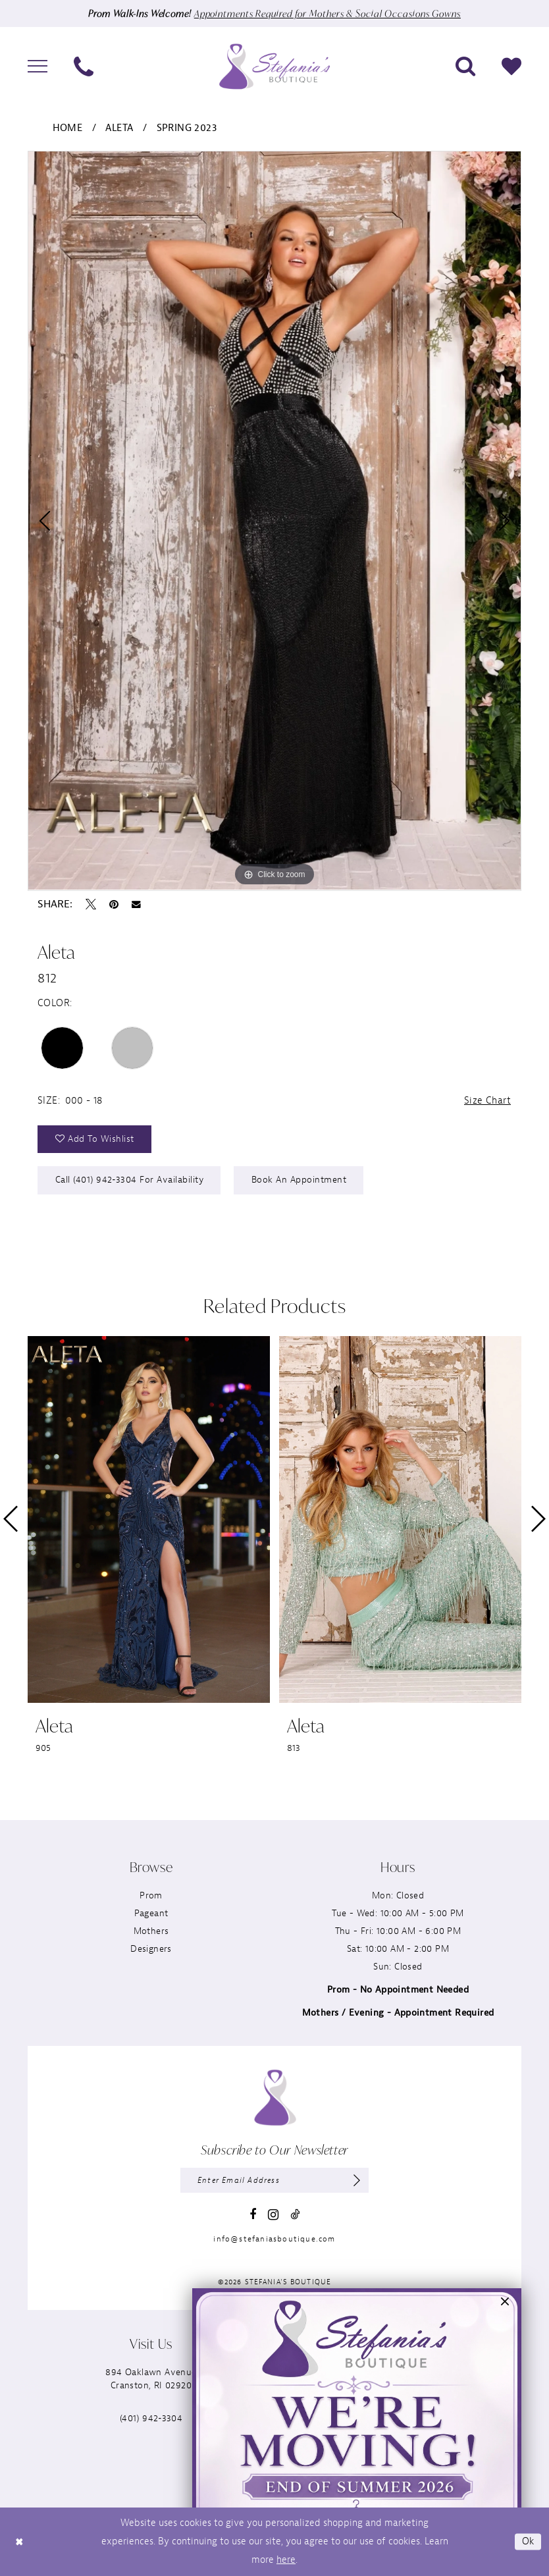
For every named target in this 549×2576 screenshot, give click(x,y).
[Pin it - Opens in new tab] (113, 904)
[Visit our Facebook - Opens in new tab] (252, 2214)
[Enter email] (274, 2180)
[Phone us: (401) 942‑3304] (84, 66)
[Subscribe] (357, 2180)
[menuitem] (37, 66)
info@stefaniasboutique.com (274, 2239)
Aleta (119, 128)
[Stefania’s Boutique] (274, 66)
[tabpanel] (274, 520)
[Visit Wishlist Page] (511, 66)
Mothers (151, 1931)
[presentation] (149, 1519)
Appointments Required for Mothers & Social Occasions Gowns (327, 13)
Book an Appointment (299, 1179)
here (286, 2560)
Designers (151, 1948)
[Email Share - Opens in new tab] (136, 904)
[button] (37, 66)
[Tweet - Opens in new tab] (91, 904)
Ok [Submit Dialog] (528, 2541)
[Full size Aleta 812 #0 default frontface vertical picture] (274, 520)
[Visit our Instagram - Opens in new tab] (273, 2215)
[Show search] (465, 66)
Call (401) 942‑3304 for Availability (129, 1179)
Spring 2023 (187, 128)
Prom (151, 1895)
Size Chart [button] (487, 1100)
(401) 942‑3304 (151, 2418)
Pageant (151, 1913)
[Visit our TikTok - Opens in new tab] (295, 2214)
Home (68, 128)
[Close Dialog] (19, 2541)
